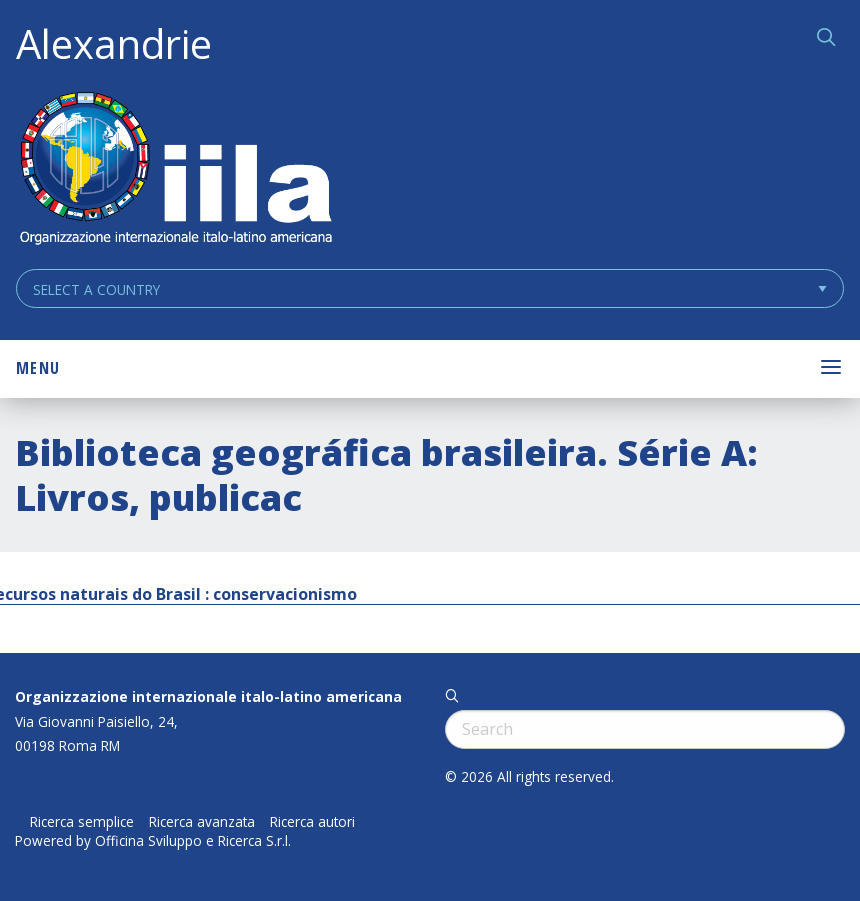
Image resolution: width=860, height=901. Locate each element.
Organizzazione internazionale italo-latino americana (208, 696)
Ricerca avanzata (202, 822)
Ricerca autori (312, 822)
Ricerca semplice (82, 822)
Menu (38, 368)
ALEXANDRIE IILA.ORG (175, 170)
